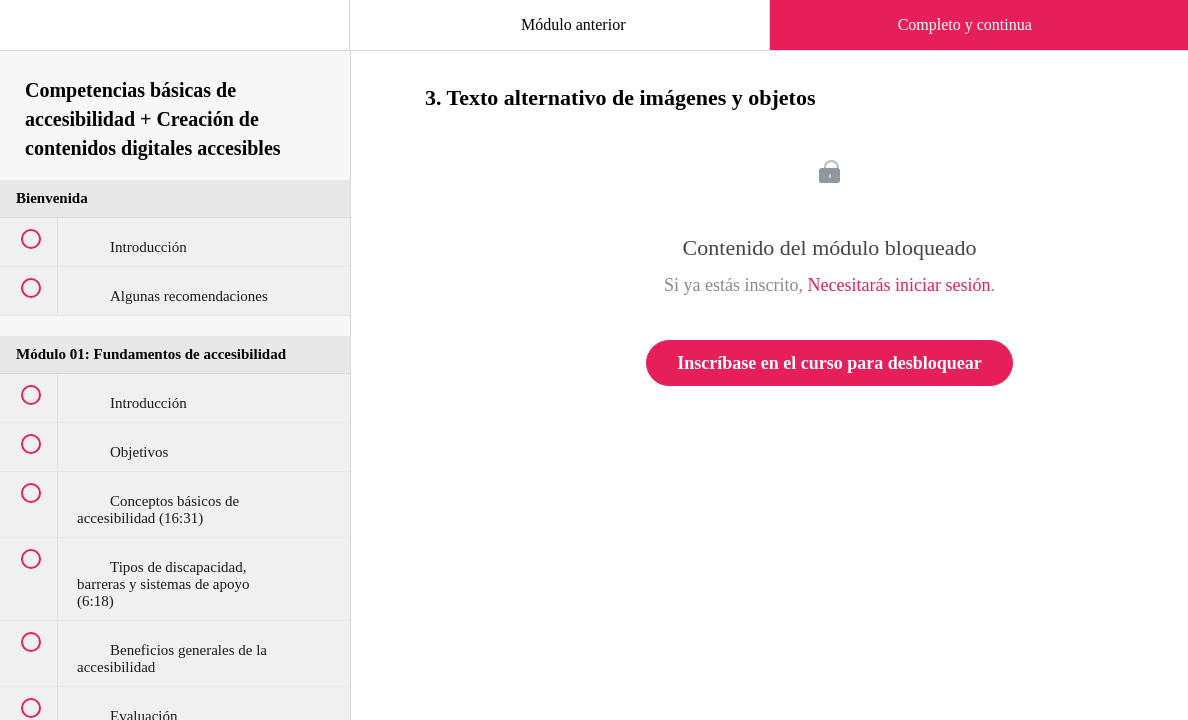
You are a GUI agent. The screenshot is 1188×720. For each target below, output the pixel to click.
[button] (35, 35)
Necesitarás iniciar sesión (899, 285)
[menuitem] (175, 45)
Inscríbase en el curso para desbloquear (829, 363)
